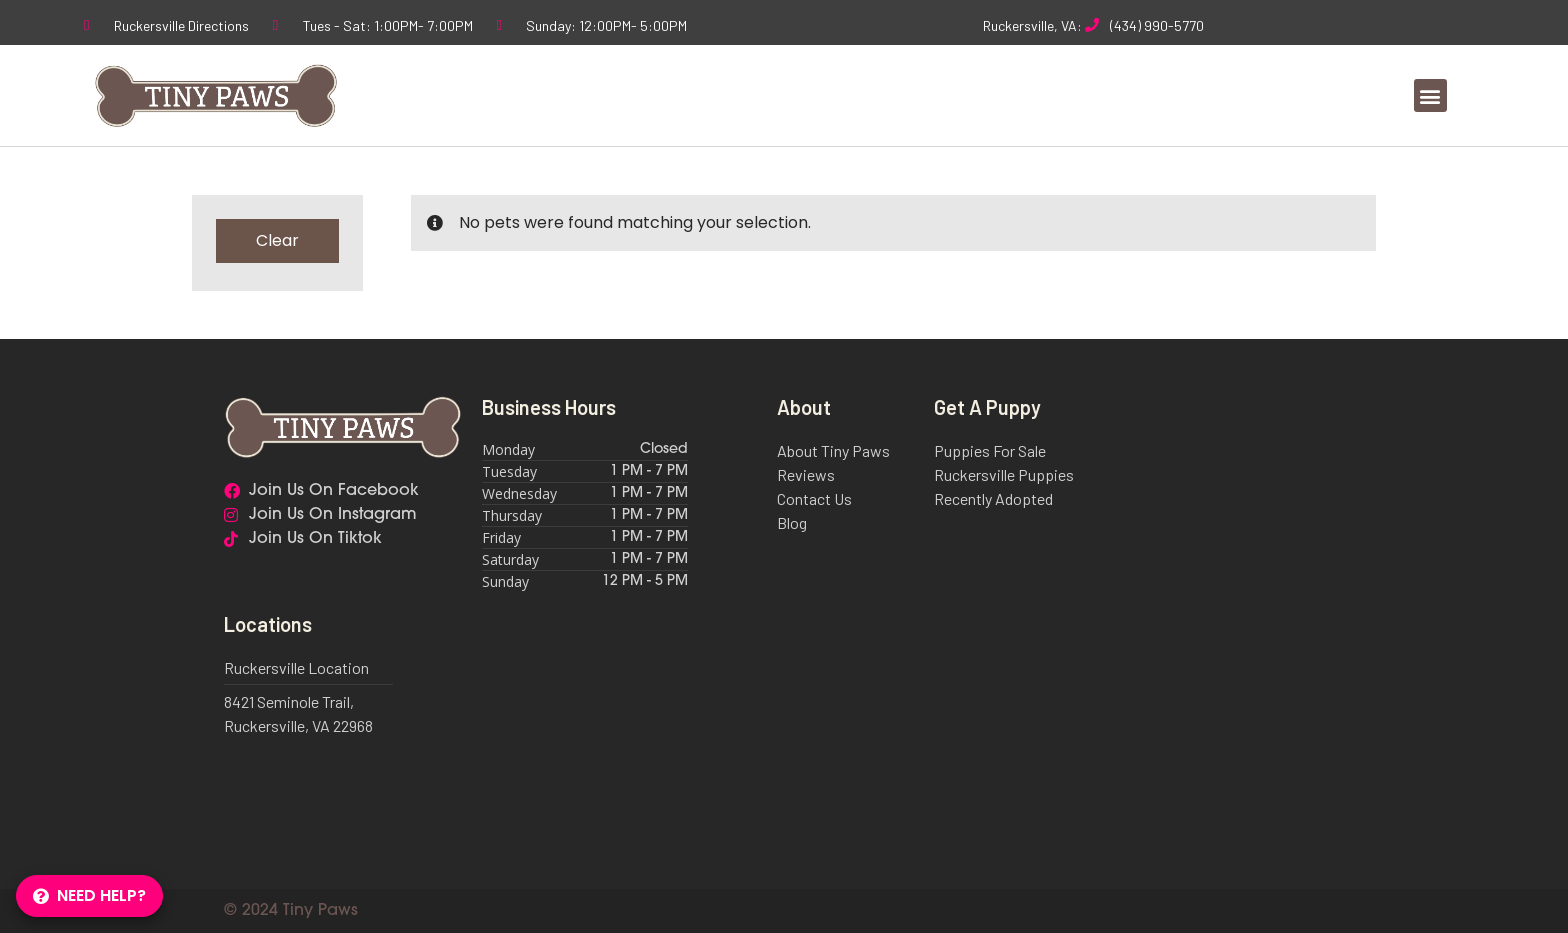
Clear (277, 240)
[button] (1430, 95)
